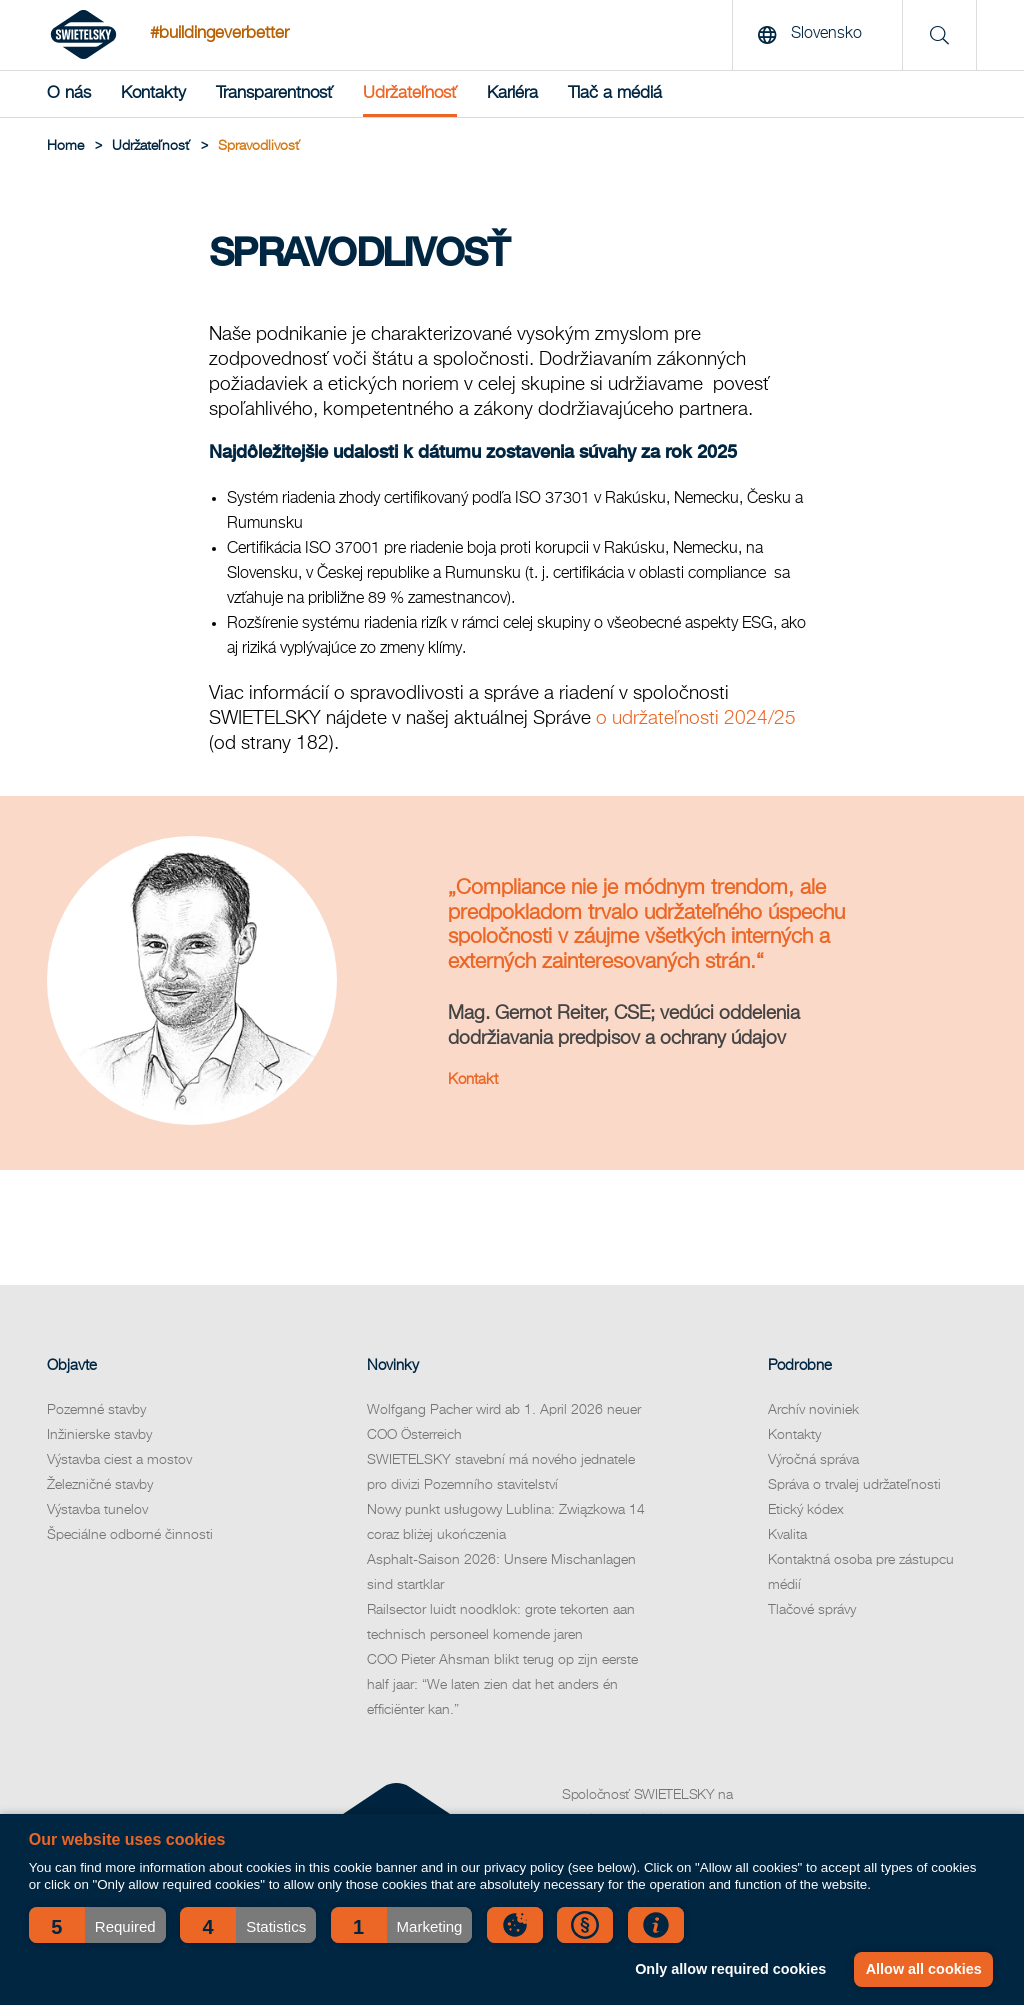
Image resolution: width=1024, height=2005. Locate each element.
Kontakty (153, 93)
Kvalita (787, 1535)
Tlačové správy (812, 1610)
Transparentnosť (274, 93)
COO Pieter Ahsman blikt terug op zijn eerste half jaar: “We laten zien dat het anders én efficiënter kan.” (502, 1685)
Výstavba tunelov (97, 1510)
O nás (69, 93)
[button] (97, 1925)
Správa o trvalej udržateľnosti (854, 1485)
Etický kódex (806, 1510)
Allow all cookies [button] (924, 1969)
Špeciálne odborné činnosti (130, 1535)
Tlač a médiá (615, 93)
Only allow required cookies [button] (730, 1969)
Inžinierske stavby (99, 1435)
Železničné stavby (100, 1485)
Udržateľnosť (410, 93)
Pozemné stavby (96, 1410)
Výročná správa (813, 1460)
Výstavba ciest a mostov (119, 1460)
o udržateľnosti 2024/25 (696, 718)
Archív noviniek (813, 1410)
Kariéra (512, 93)
